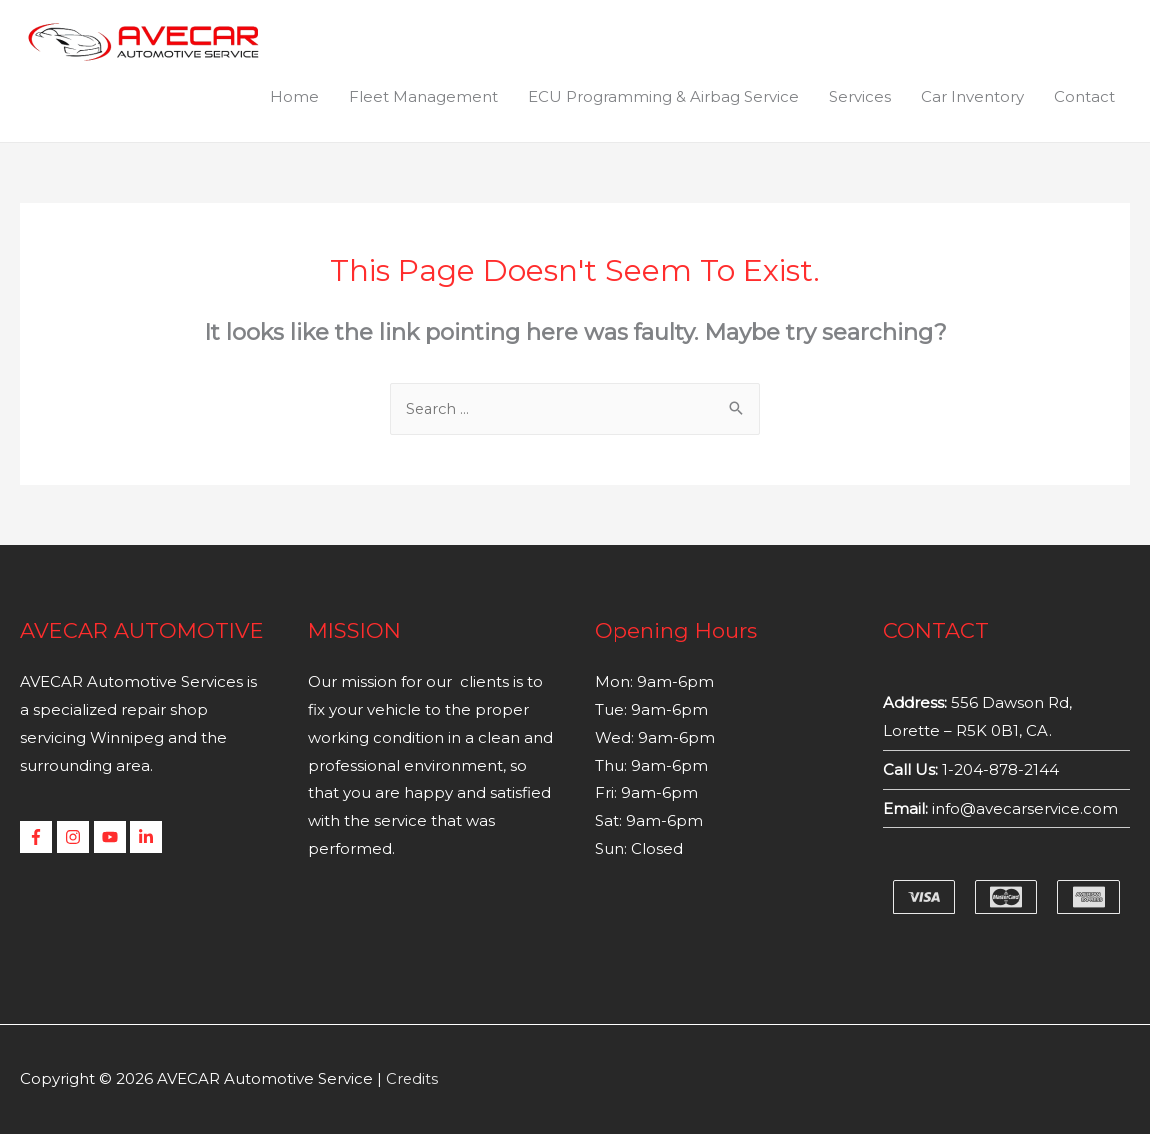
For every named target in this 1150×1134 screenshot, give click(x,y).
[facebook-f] (38, 838)
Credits (412, 1079)
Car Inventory (972, 96)
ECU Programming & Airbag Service (663, 96)
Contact (1084, 96)
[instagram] (75, 838)
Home (294, 96)
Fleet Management (423, 96)
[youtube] (112, 838)
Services (860, 96)
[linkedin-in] (148, 838)
